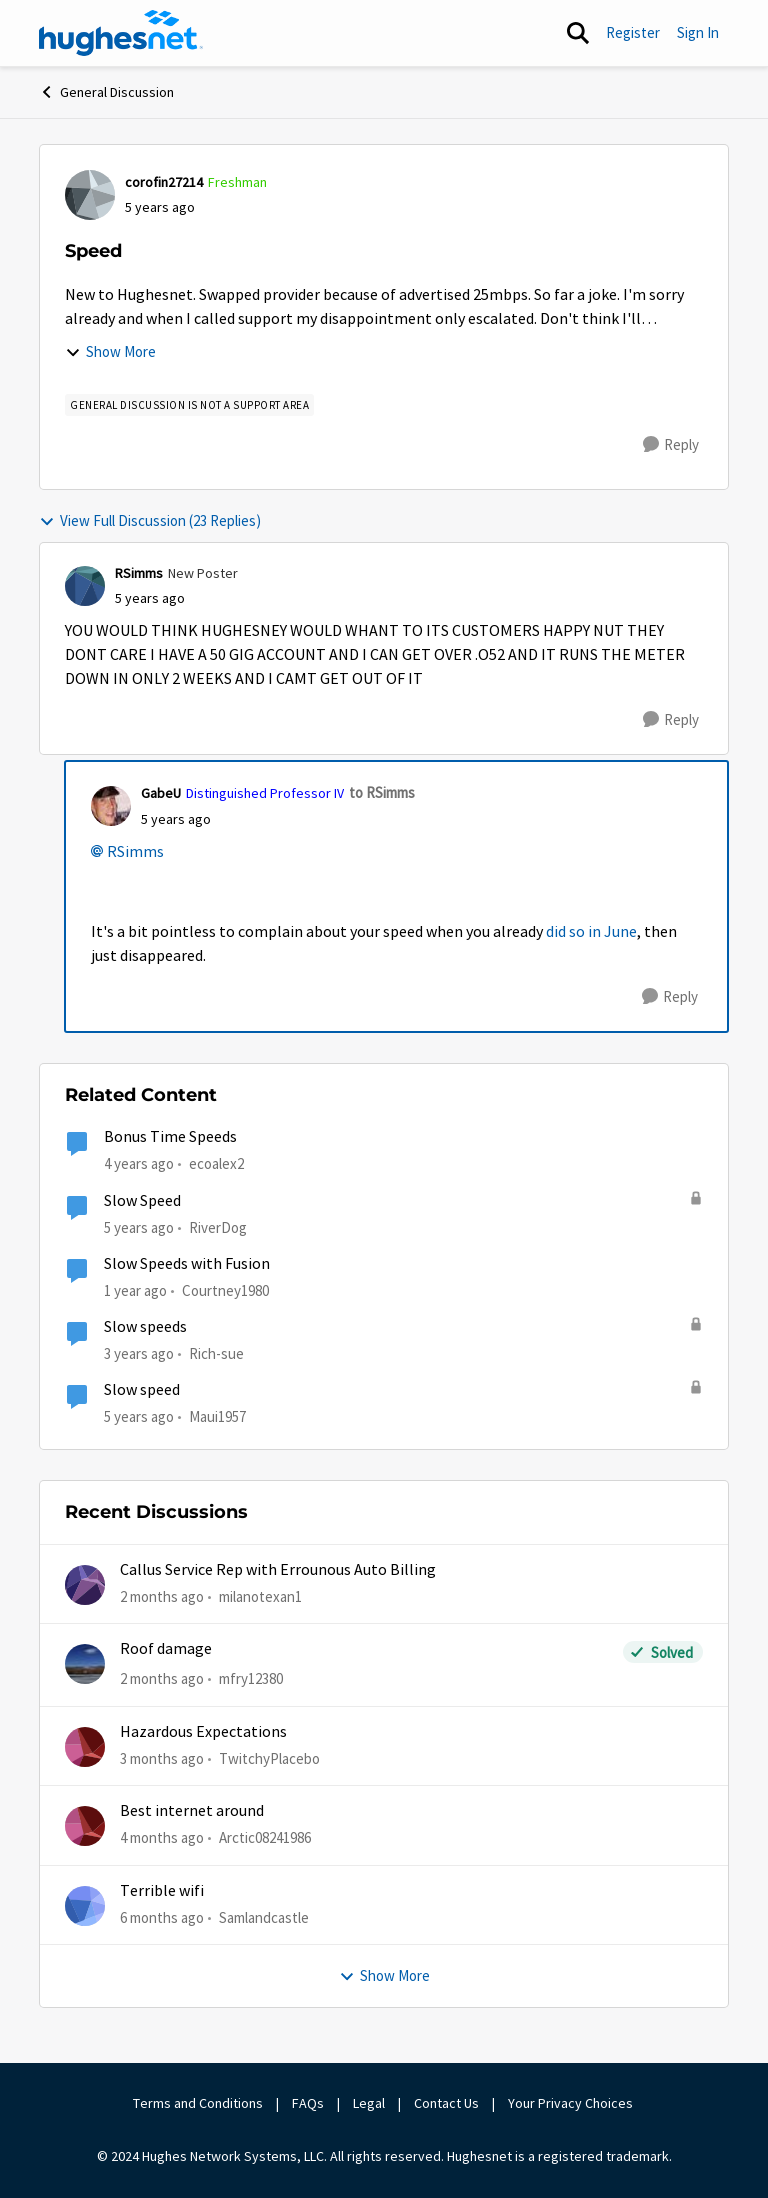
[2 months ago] (162, 1597)
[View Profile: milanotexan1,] (85, 1585)
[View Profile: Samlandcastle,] (85, 1906)
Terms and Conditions (198, 2103)
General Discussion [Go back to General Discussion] (106, 92)
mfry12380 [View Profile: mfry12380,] (251, 1678)
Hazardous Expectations (203, 1732)
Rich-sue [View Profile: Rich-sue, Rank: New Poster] (216, 1353)
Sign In (698, 32)
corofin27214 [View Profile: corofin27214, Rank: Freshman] (164, 182)
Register (633, 32)
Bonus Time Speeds (170, 1137)
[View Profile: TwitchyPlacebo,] (85, 1747)
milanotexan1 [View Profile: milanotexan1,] (260, 1596)
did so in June (591, 932)
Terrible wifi (162, 1891)
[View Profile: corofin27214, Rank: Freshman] (90, 195)
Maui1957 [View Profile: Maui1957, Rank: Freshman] (217, 1416)
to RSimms (382, 792)
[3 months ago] (162, 1759)
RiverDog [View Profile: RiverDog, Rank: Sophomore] (218, 1226)
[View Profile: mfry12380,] (85, 1664)
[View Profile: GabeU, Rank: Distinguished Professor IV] (111, 806)
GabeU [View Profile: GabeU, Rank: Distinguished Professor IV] (161, 793)
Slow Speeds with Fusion (187, 1264)
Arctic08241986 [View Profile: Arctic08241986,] (265, 1837)
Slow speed (142, 1390)
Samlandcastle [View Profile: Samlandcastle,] (264, 1916)
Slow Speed (142, 1201)
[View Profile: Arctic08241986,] (85, 1826)
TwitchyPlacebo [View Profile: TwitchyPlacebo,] (269, 1758)
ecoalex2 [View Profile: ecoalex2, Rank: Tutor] (216, 1163)
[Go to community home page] (121, 33)
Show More (110, 351)
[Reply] (671, 445)
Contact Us (446, 2103)
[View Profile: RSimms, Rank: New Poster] (85, 586)
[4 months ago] (162, 1838)
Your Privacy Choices (572, 2103)
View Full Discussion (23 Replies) (150, 520)
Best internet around (192, 1811)
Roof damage (166, 1649)
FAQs (308, 2103)
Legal (369, 2103)
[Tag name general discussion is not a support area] (189, 405)
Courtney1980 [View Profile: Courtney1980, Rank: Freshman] (225, 1290)
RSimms (135, 852)
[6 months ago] (162, 1917)
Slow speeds (145, 1327)
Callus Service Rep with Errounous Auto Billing (278, 1570)
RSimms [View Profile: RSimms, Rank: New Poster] (139, 573)
